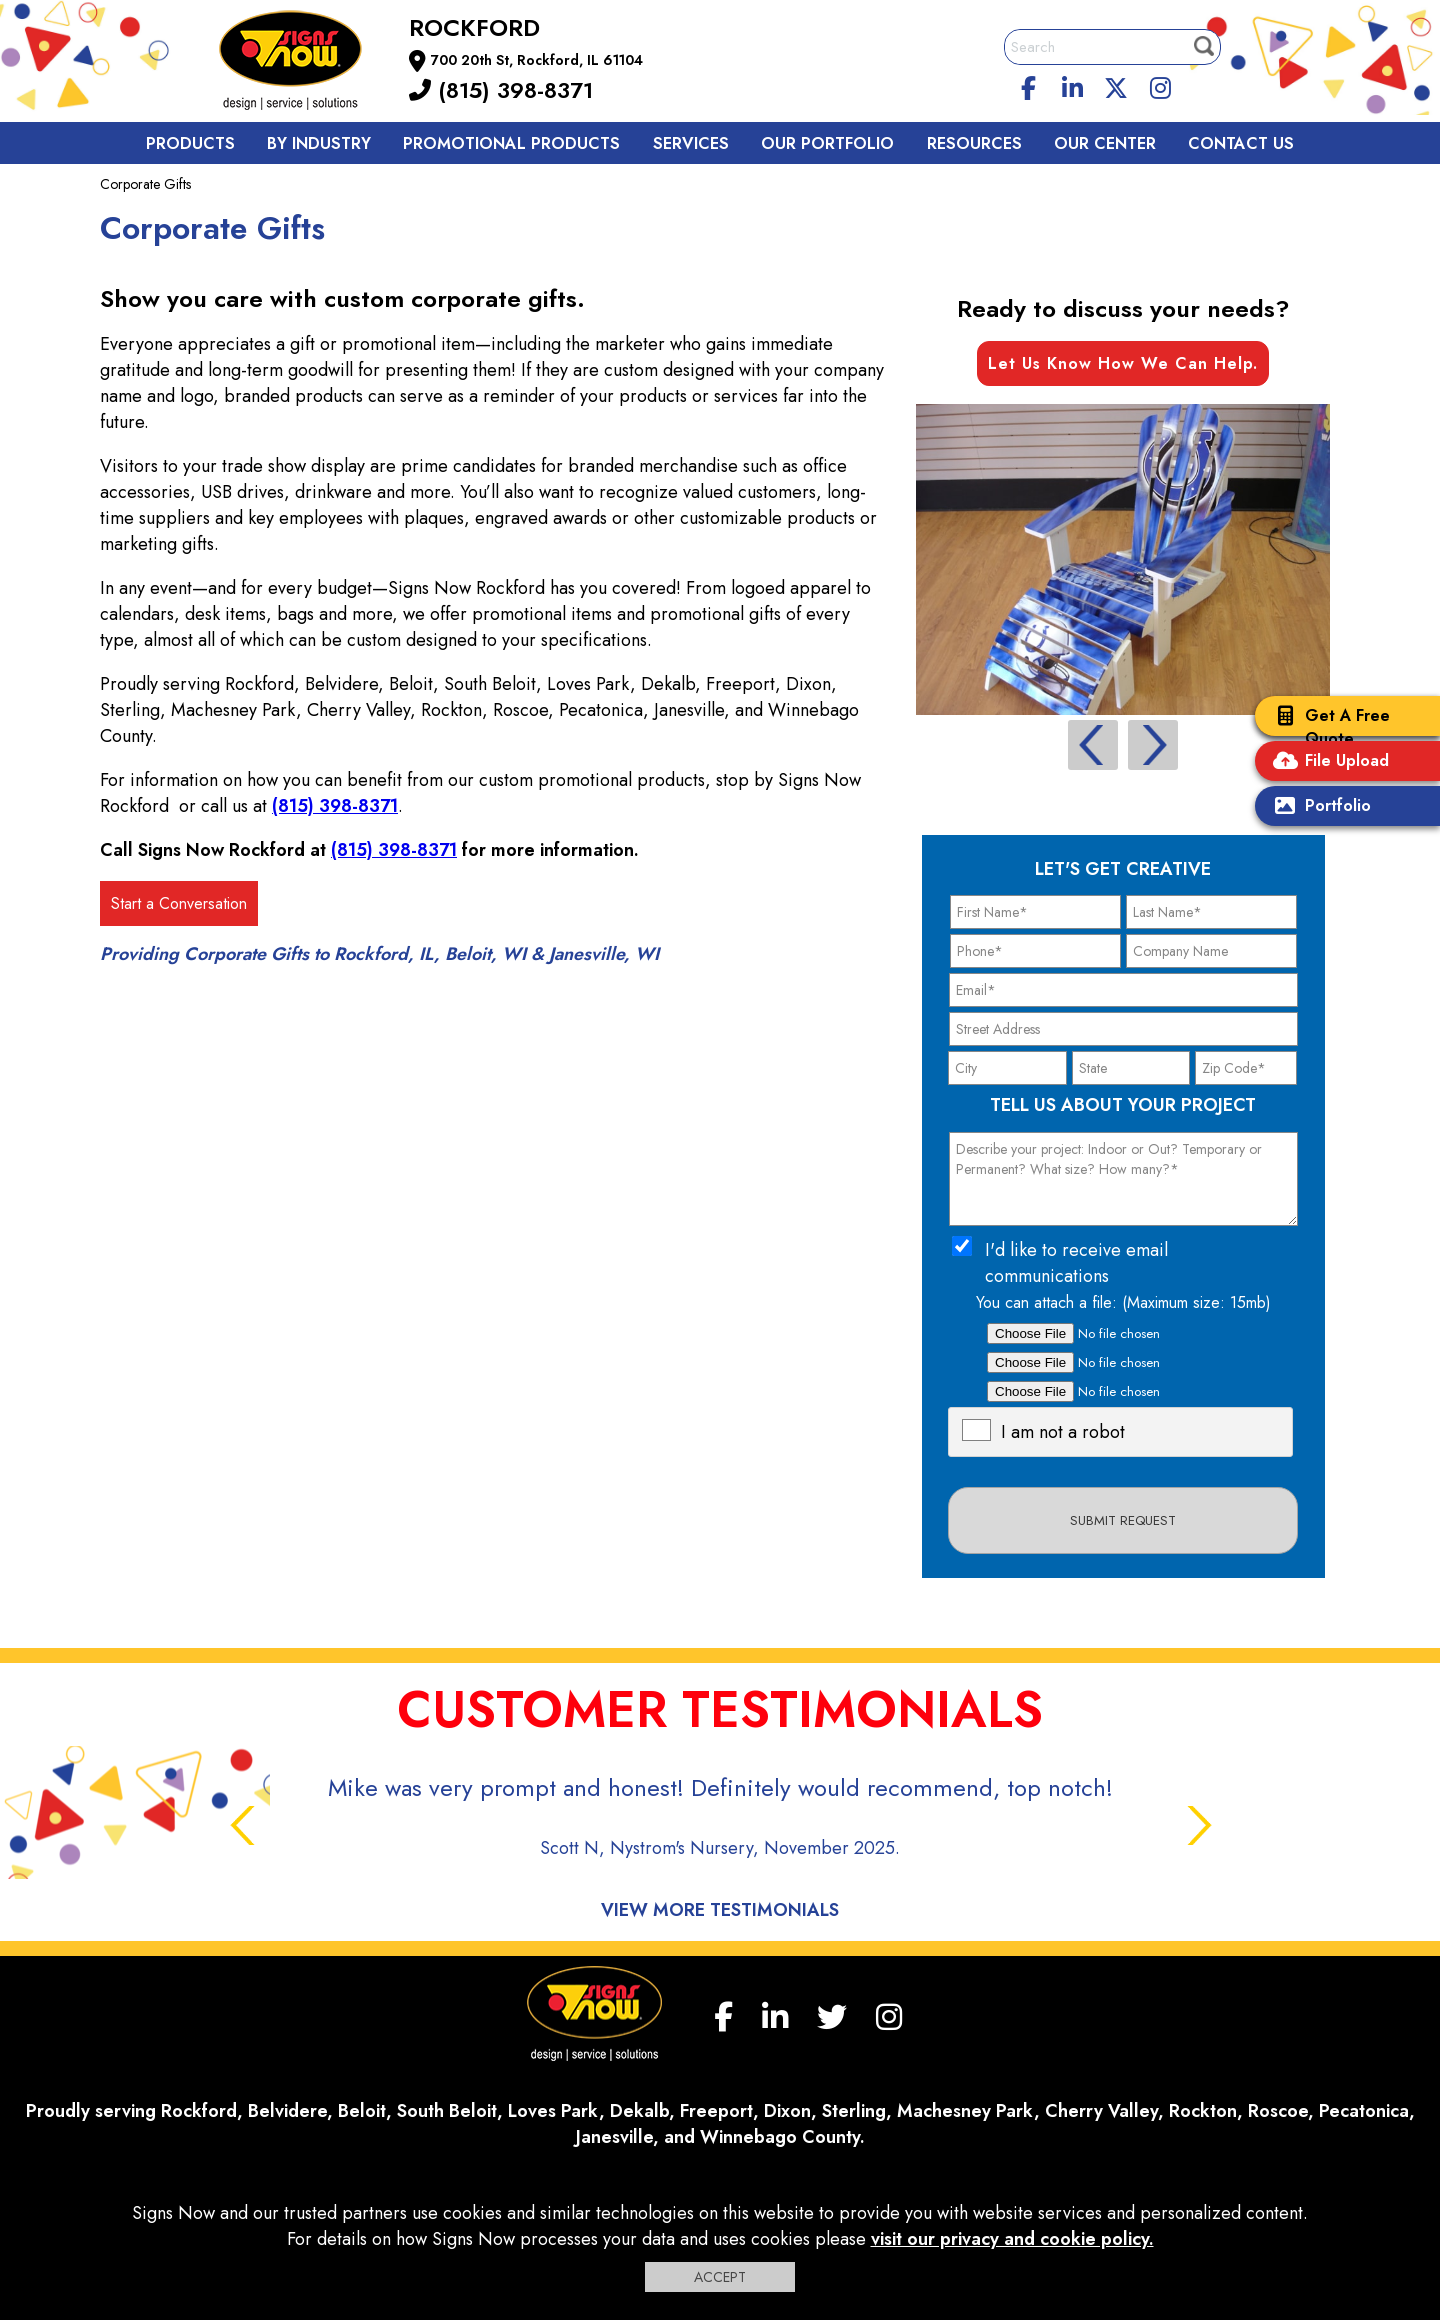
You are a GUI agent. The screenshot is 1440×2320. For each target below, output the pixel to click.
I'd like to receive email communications (1076, 1263)
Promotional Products (511, 143)
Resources (974, 143)
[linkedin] (1073, 85)
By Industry (319, 143)
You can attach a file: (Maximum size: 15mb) (1123, 1302)
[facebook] (1029, 85)
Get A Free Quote (1327, 727)
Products (190, 143)
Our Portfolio (827, 143)
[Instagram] (1160, 85)
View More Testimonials (720, 1910)
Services (691, 143)
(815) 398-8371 (501, 90)
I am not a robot (1063, 1432)
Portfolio (1318, 807)
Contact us (1241, 143)
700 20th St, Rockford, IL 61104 (537, 60)
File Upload (1327, 762)
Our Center (1105, 143)
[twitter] (1116, 85)
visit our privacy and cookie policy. (1012, 2239)
